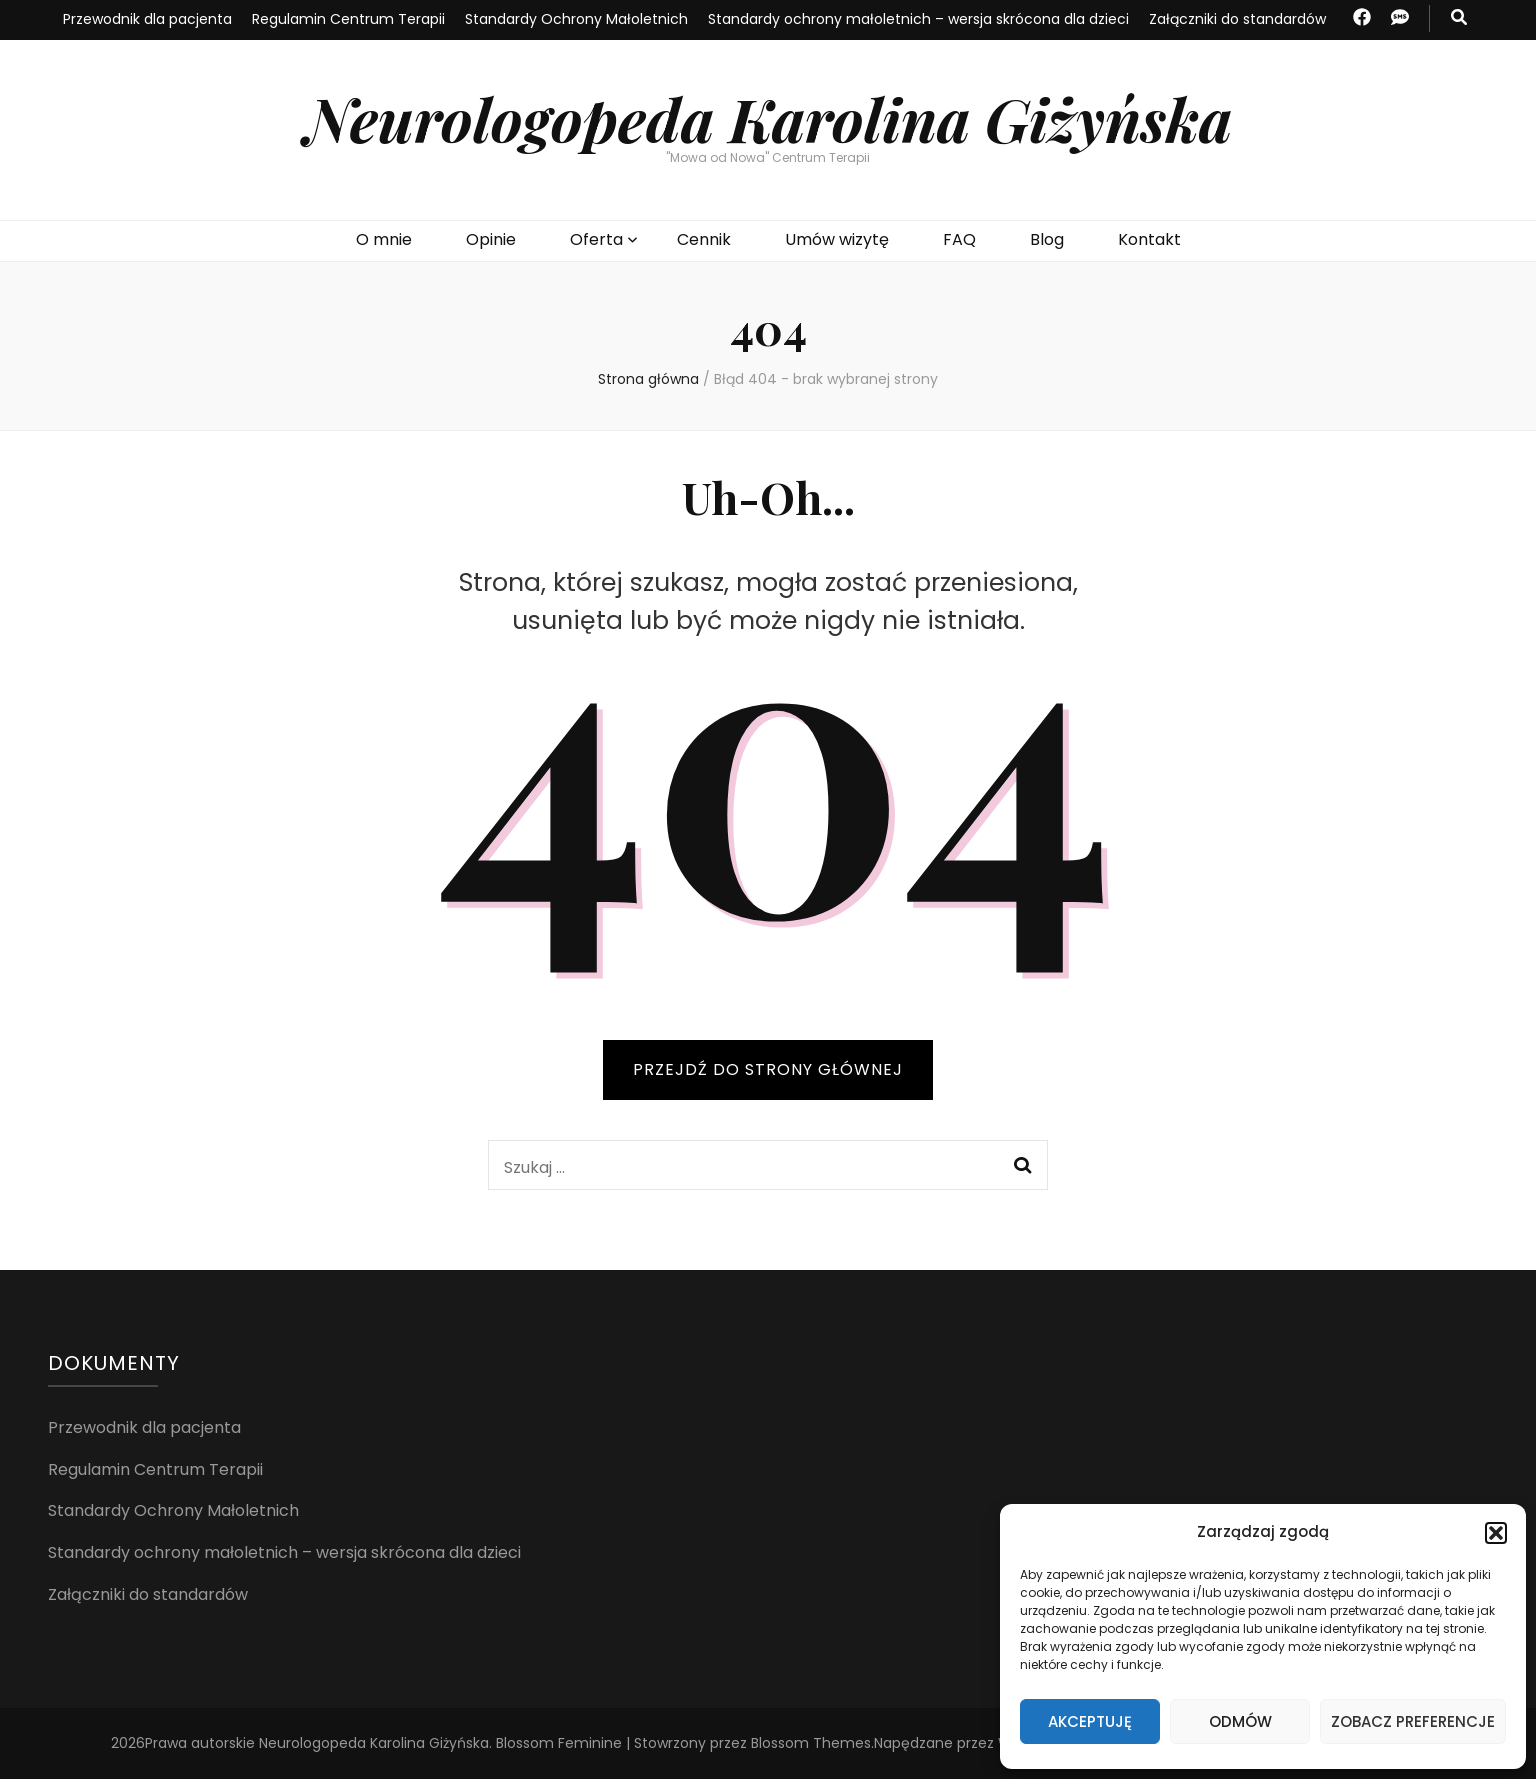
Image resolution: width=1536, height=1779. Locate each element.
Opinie (491, 239)
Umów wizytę (837, 239)
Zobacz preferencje (1413, 1721)
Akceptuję (1090, 1721)
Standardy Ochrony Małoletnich (576, 19)
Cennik (704, 239)
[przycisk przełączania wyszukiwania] (1459, 18)
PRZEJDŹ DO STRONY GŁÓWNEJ (768, 1069)
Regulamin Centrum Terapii (348, 19)
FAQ (959, 239)
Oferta (596, 239)
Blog (1047, 239)
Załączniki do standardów (1237, 19)
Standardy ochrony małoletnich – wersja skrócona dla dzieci (918, 19)
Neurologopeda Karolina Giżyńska (768, 118)
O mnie (384, 239)
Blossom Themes (811, 1743)
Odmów (1240, 1721)
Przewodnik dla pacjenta (147, 19)
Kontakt (1149, 239)
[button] (1496, 1533)
